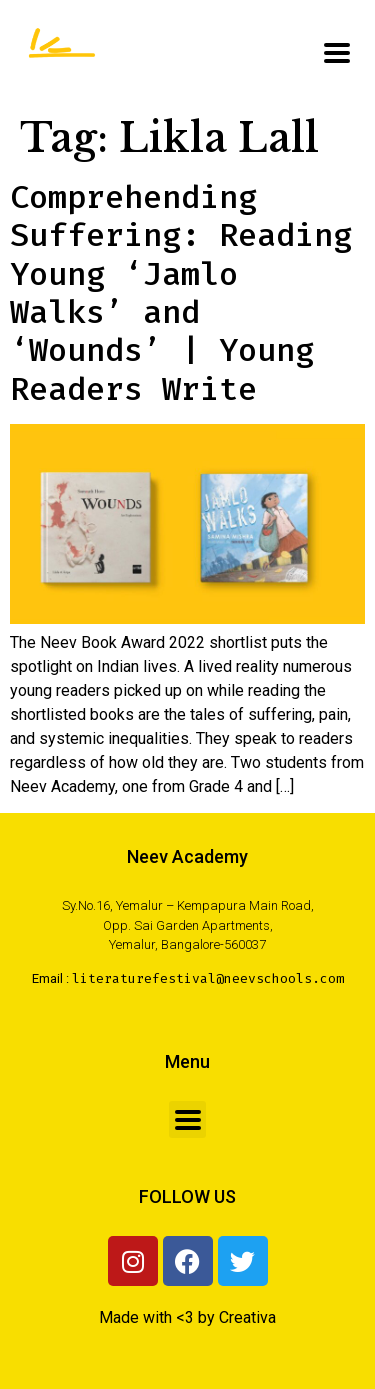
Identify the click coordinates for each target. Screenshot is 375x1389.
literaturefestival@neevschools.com (208, 978)
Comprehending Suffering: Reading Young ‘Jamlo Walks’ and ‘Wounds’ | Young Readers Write (181, 293)
